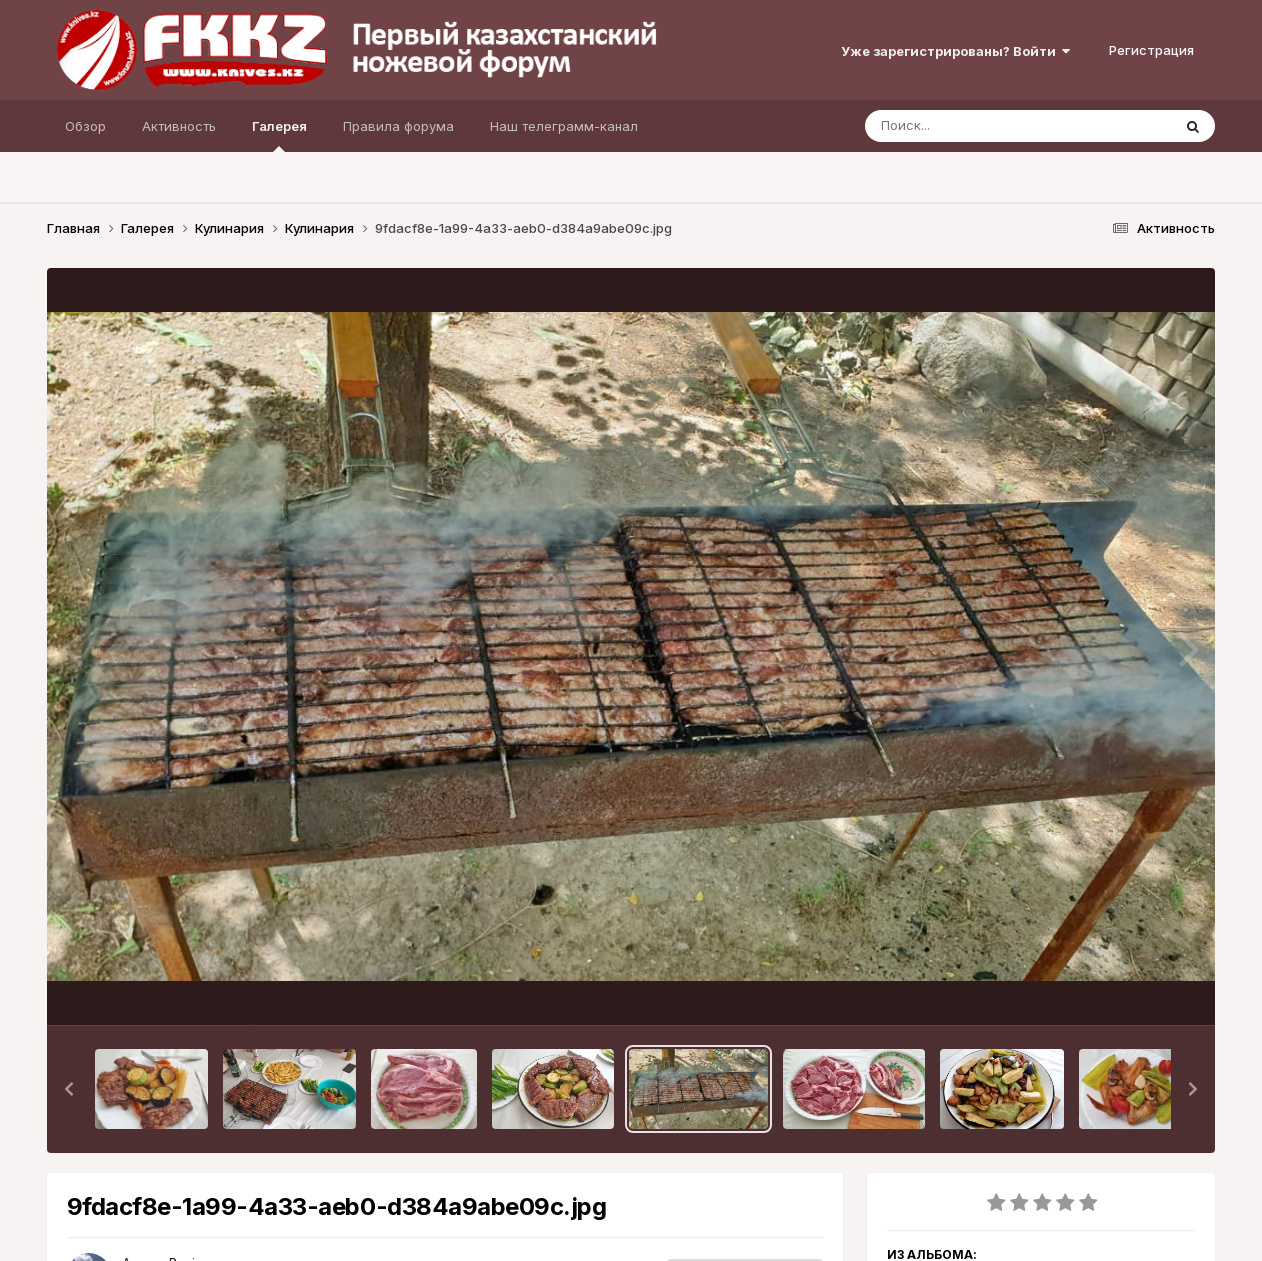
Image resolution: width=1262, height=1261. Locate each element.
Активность (179, 126)
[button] (69, 1089)
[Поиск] (980, 126)
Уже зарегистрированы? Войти (955, 51)
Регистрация (1151, 50)
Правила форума (398, 126)
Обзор (85, 126)
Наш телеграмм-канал (564, 126)
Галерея (279, 135)
